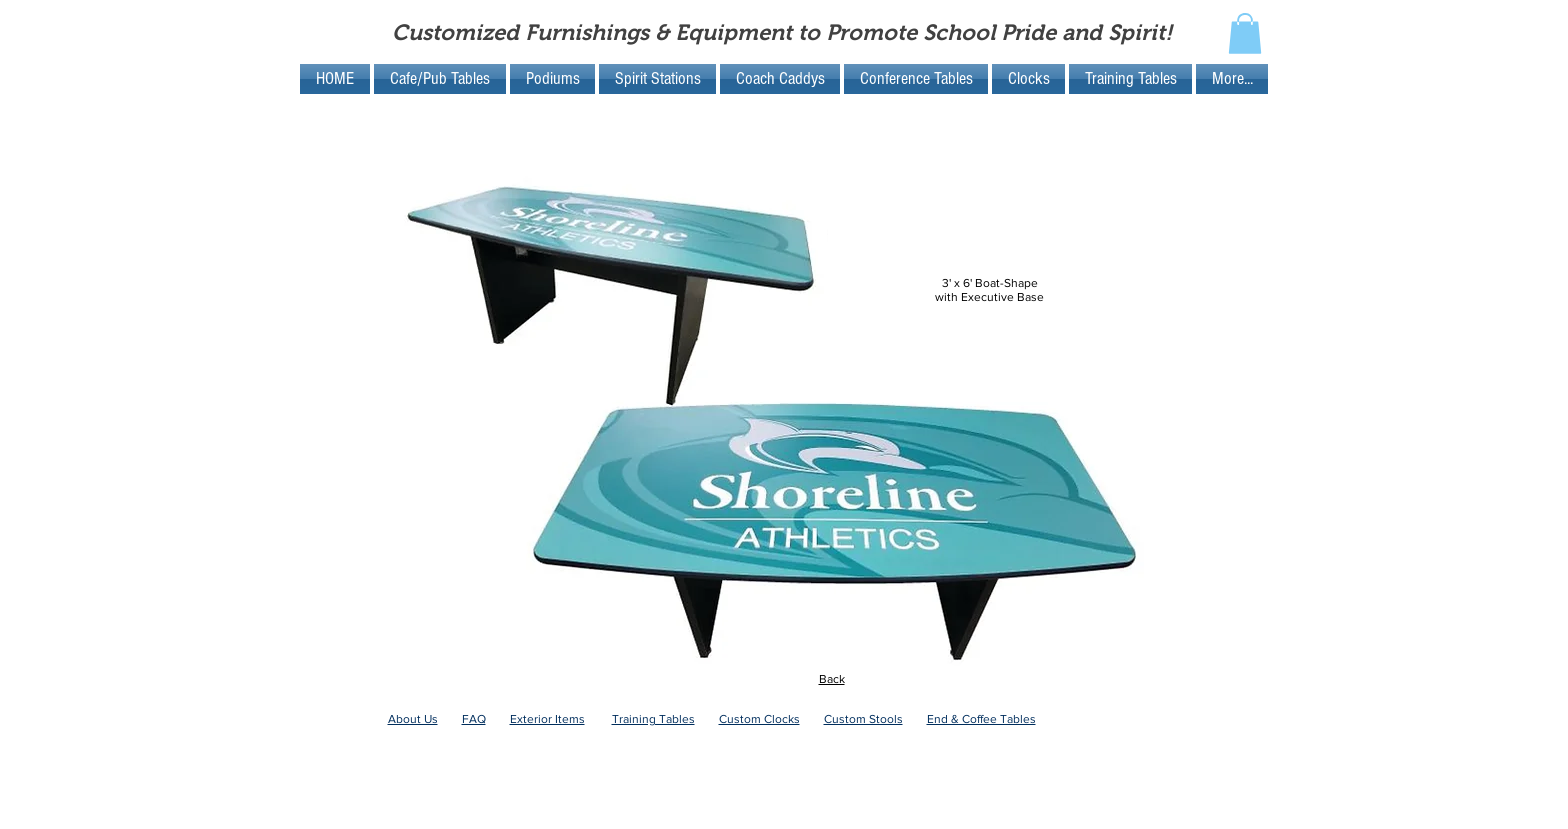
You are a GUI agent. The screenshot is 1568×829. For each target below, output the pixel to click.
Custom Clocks (759, 719)
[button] (1245, 33)
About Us (413, 719)
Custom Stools (863, 719)
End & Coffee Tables (981, 719)
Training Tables (653, 719)
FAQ (474, 719)
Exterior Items (547, 719)
